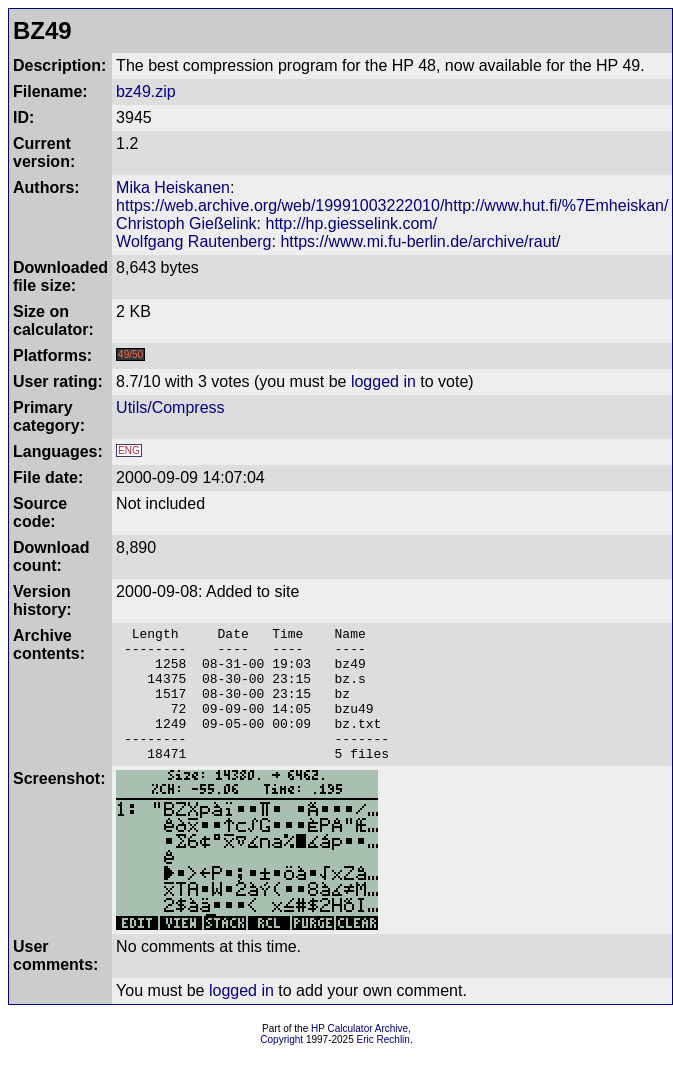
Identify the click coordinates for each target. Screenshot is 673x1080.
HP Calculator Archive (359, 1055)
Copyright (281, 1066)
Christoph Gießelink (186, 223)
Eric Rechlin (383, 1066)
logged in (383, 381)
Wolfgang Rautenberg (193, 241)
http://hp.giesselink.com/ (352, 223)
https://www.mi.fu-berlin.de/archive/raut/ (420, 241)
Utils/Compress (170, 407)
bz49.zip (146, 91)
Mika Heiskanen (173, 187)
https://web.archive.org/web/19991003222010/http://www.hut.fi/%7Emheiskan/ (392, 205)
